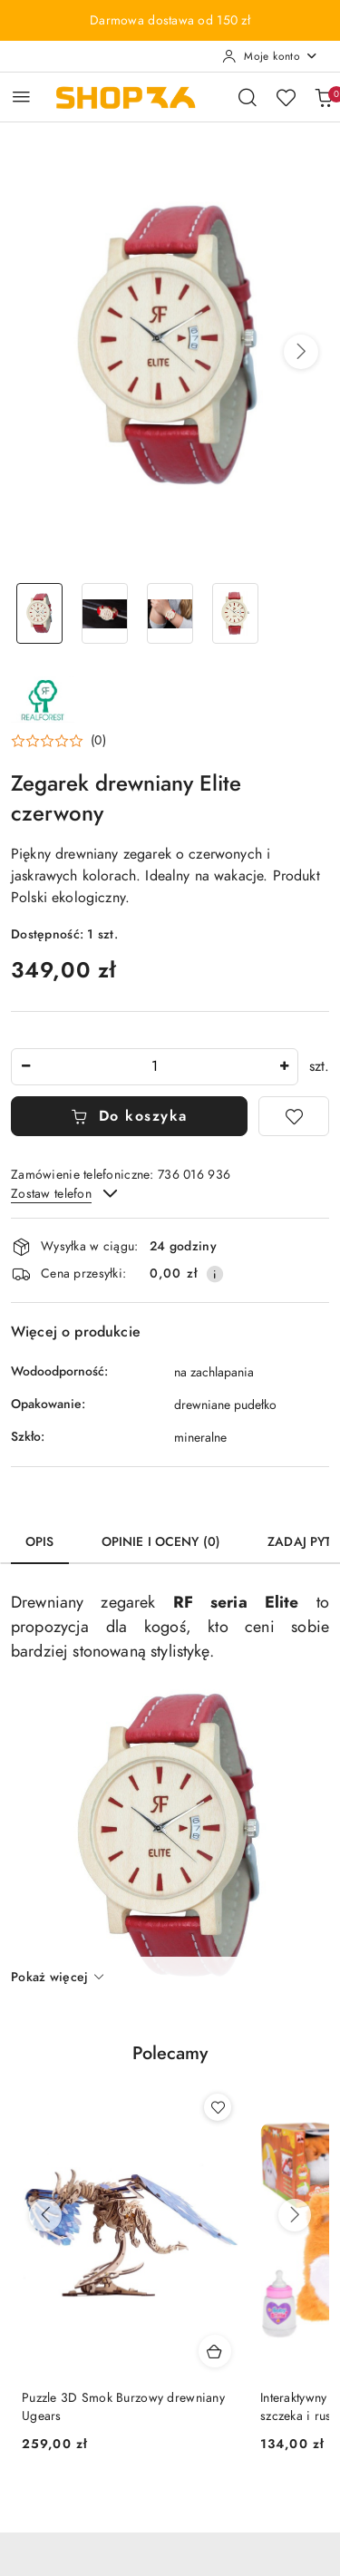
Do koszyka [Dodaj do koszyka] (129, 1116)
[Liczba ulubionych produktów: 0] (286, 97)
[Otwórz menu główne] (21, 96)
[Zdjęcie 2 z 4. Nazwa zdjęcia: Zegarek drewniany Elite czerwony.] (105, 613)
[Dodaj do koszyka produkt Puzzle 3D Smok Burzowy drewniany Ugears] (215, 2351)
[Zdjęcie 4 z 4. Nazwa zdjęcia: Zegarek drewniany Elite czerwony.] (235, 613)
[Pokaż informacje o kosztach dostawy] (215, 1274)
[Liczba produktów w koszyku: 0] (324, 97)
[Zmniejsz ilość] (25, 1066)
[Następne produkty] (294, 2215)
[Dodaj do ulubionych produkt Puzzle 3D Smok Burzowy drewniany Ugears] (217, 2107)
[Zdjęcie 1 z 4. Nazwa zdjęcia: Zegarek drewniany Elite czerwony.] (40, 613)
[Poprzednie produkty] (45, 2215)
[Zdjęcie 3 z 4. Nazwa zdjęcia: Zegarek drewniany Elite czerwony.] (170, 613)
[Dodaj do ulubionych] (293, 1116)
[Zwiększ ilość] (283, 1066)
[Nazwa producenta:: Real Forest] (42, 698)
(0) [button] (98, 740)
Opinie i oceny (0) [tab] (161, 1541)
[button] (301, 352)
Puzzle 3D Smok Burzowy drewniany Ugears (123, 2407)
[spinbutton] (155, 1066)
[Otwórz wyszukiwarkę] (247, 97)
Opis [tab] (39, 1541)
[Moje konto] (270, 56)
